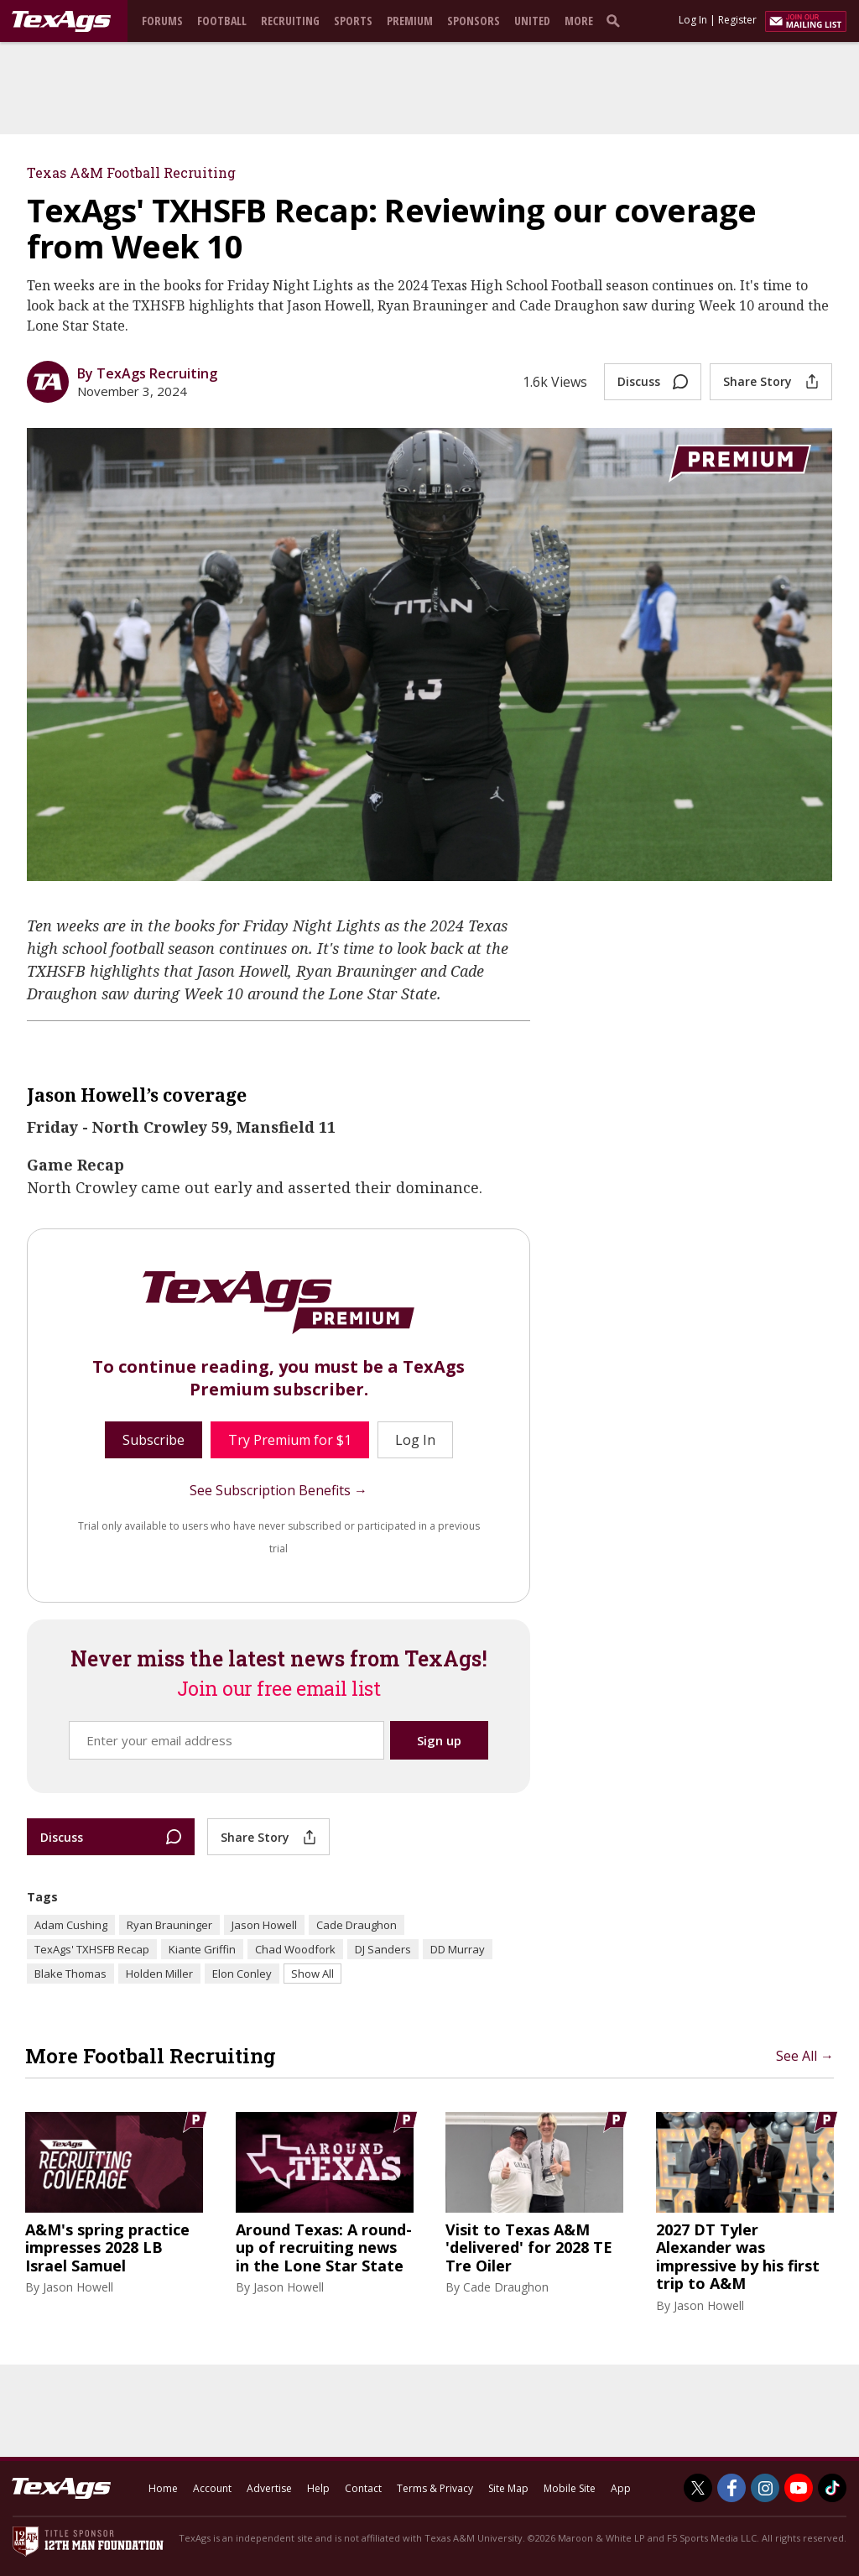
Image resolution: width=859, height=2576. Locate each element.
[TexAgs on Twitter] (698, 2488)
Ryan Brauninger (169, 1924)
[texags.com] (61, 22)
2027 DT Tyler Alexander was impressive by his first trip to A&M (738, 2257)
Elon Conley (242, 1973)
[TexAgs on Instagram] (765, 2488)
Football (222, 21)
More (579, 21)
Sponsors (473, 21)
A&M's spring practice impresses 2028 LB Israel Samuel (107, 2248)
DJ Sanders (383, 1949)
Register (737, 20)
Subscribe (153, 1440)
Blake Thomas (70, 1973)
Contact (363, 2488)
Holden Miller (159, 1973)
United (532, 21)
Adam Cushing (70, 1924)
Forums (162, 21)
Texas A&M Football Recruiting (131, 172)
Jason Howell (264, 1924)
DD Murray (457, 1949)
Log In (693, 20)
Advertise (269, 2488)
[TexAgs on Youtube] (798, 2488)
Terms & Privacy (435, 2488)
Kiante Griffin (202, 1949)
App (621, 2488)
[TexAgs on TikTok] (832, 2488)
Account (212, 2488)
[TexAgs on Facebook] (731, 2488)
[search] (617, 20)
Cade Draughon (356, 1924)
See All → (805, 2056)
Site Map (508, 2488)
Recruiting (290, 21)
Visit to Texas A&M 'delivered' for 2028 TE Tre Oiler (528, 2248)
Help (318, 2488)
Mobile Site (570, 2488)
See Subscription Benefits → (278, 1490)
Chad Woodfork (295, 1949)
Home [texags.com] (163, 2488)
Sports (353, 21)
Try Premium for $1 (289, 1440)
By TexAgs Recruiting (147, 373)
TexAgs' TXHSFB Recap (91, 1949)
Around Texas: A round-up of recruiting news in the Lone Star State (324, 2248)
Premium (410, 21)
